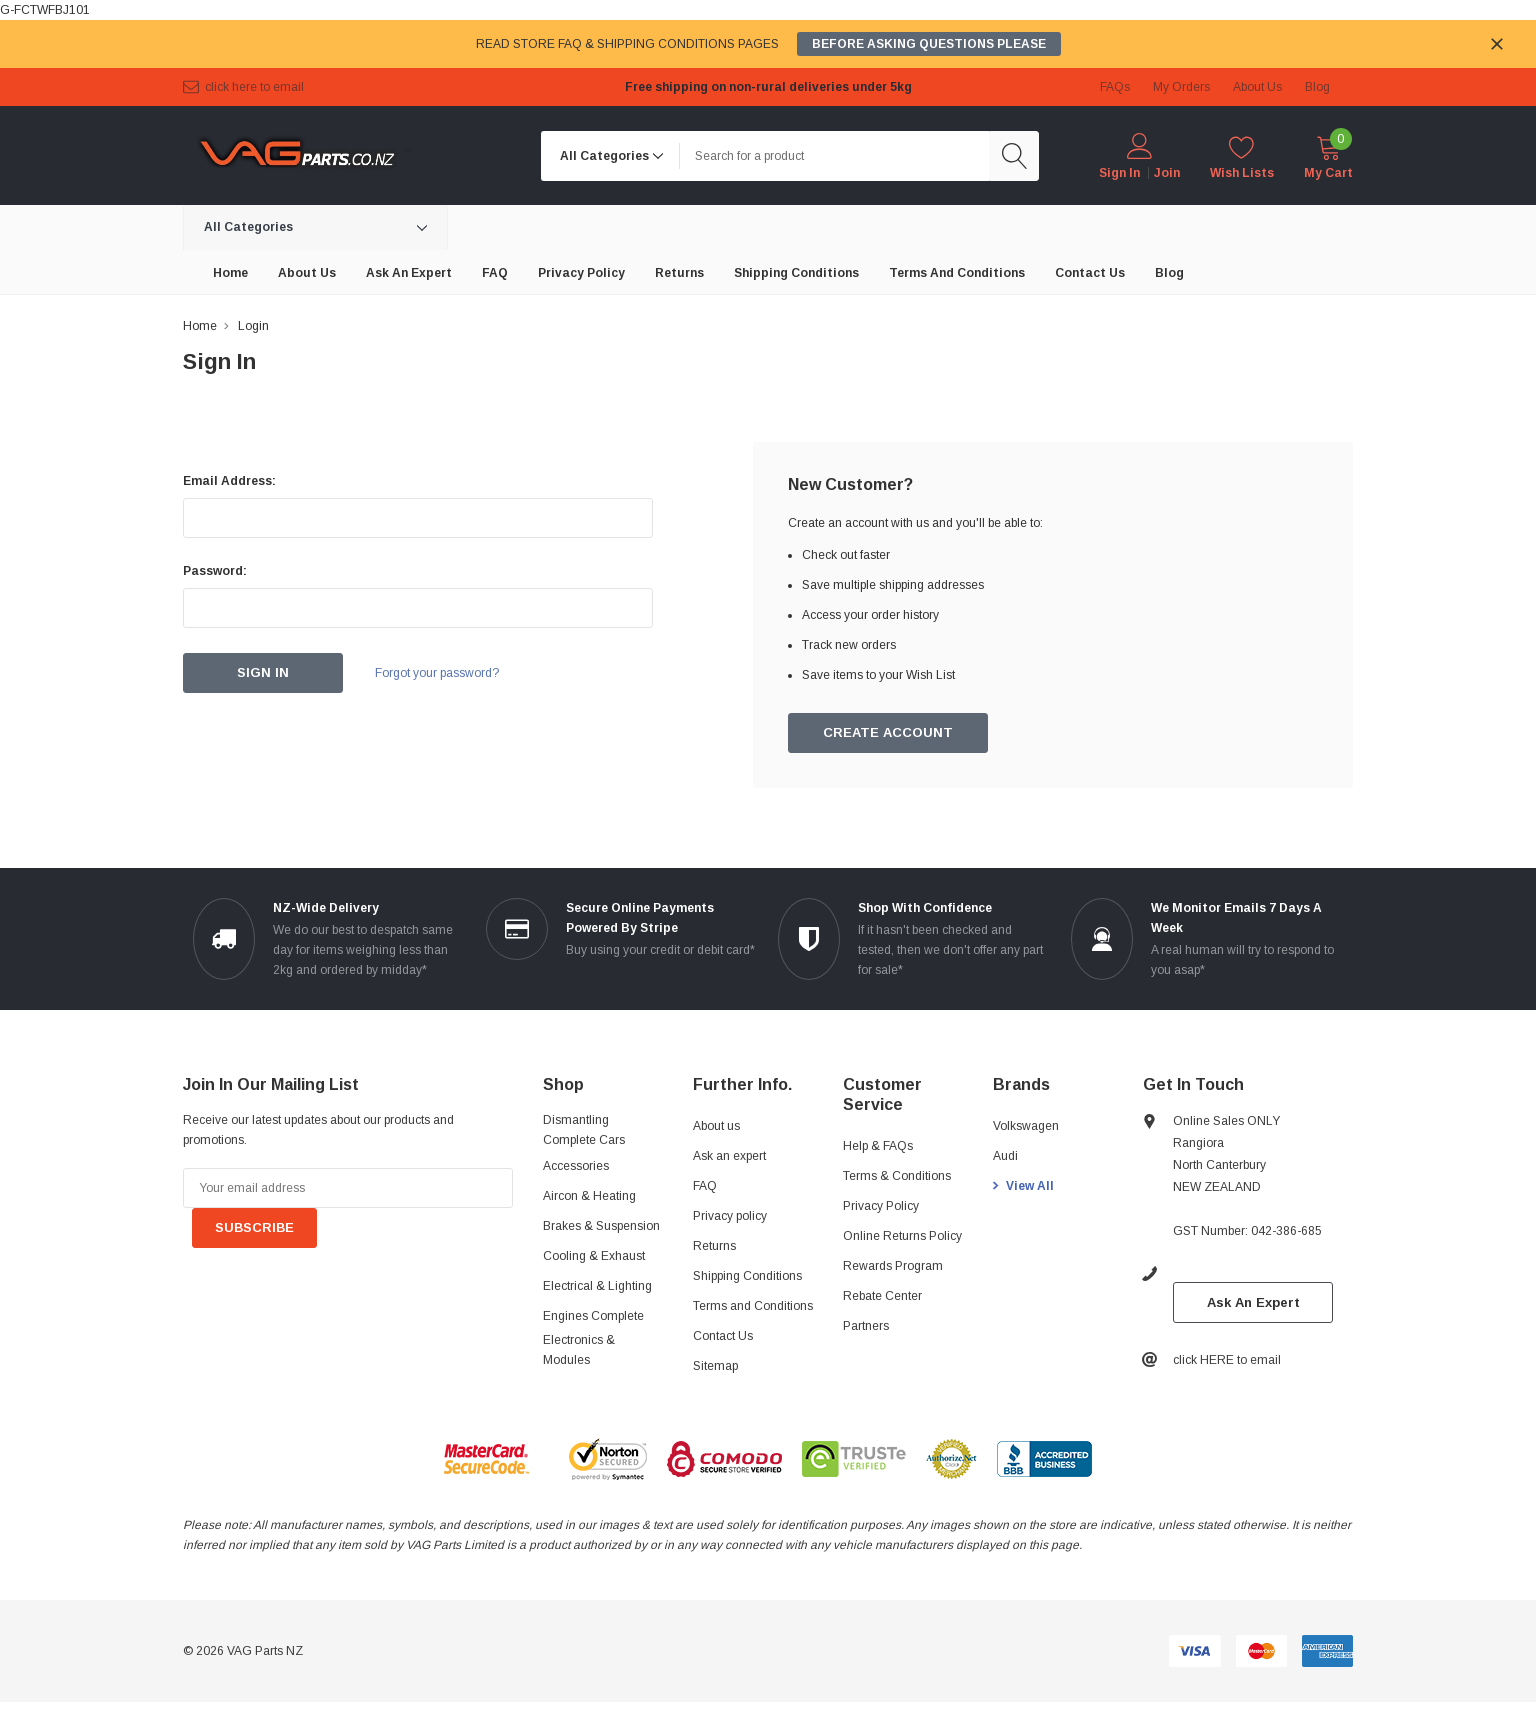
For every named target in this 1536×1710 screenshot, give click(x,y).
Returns (714, 1246)
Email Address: (229, 481)
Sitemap (715, 1366)
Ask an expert (729, 1156)
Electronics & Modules (579, 1350)
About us (716, 1126)
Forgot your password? (438, 673)
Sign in (1119, 173)
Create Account (889, 733)
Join (1167, 173)
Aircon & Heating (589, 1196)
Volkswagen (1026, 1126)
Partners (866, 1326)
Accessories (576, 1166)
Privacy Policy (881, 1206)
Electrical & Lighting (597, 1286)
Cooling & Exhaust (594, 1256)
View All (1030, 1186)
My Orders (1181, 87)
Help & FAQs (878, 1146)
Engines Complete (593, 1316)
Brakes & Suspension (601, 1226)
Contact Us (723, 1336)
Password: (215, 571)
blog (1317, 87)
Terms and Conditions (753, 1306)
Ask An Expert (1253, 1302)
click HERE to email (254, 87)
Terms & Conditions (897, 1176)
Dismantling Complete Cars (584, 1130)
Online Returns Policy (902, 1236)
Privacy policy (730, 1216)
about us (1257, 87)
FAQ (705, 1186)
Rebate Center (882, 1296)
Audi (1005, 1156)
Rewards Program (893, 1266)
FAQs (1115, 87)
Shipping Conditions (747, 1276)
